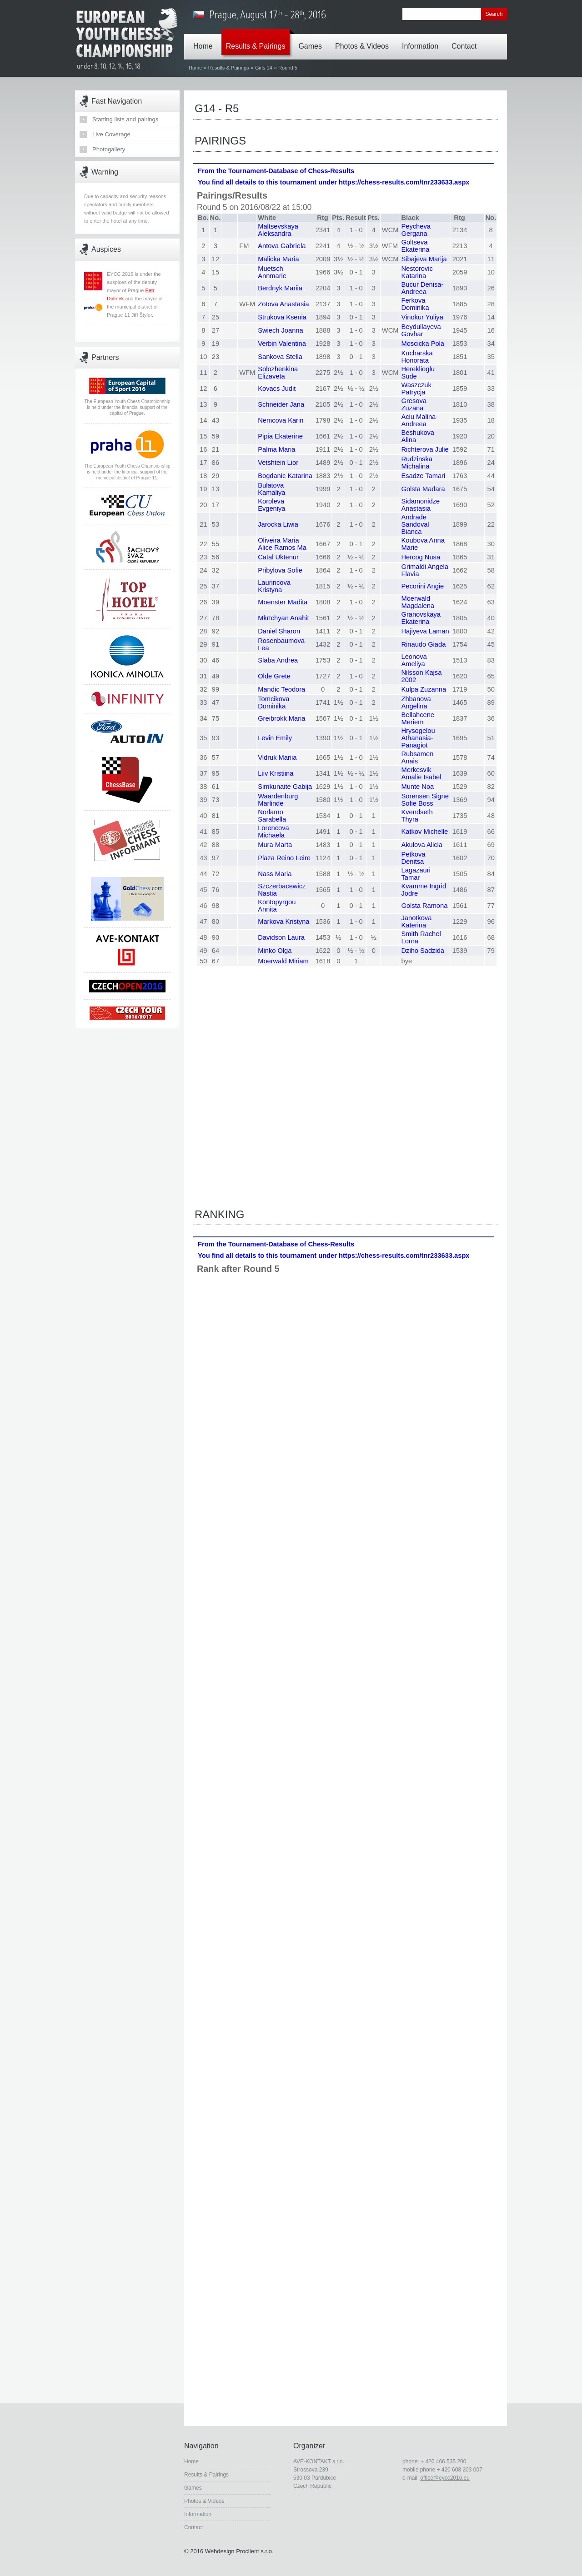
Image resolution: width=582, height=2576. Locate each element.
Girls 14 (263, 67)
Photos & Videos (364, 39)
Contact (466, 39)
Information (422, 39)
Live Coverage (111, 134)
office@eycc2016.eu (445, 2478)
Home (205, 39)
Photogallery (108, 149)
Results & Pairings (258, 39)
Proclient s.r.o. (254, 2551)
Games (312, 39)
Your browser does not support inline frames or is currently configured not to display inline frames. (345, 685)
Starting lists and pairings (125, 119)
